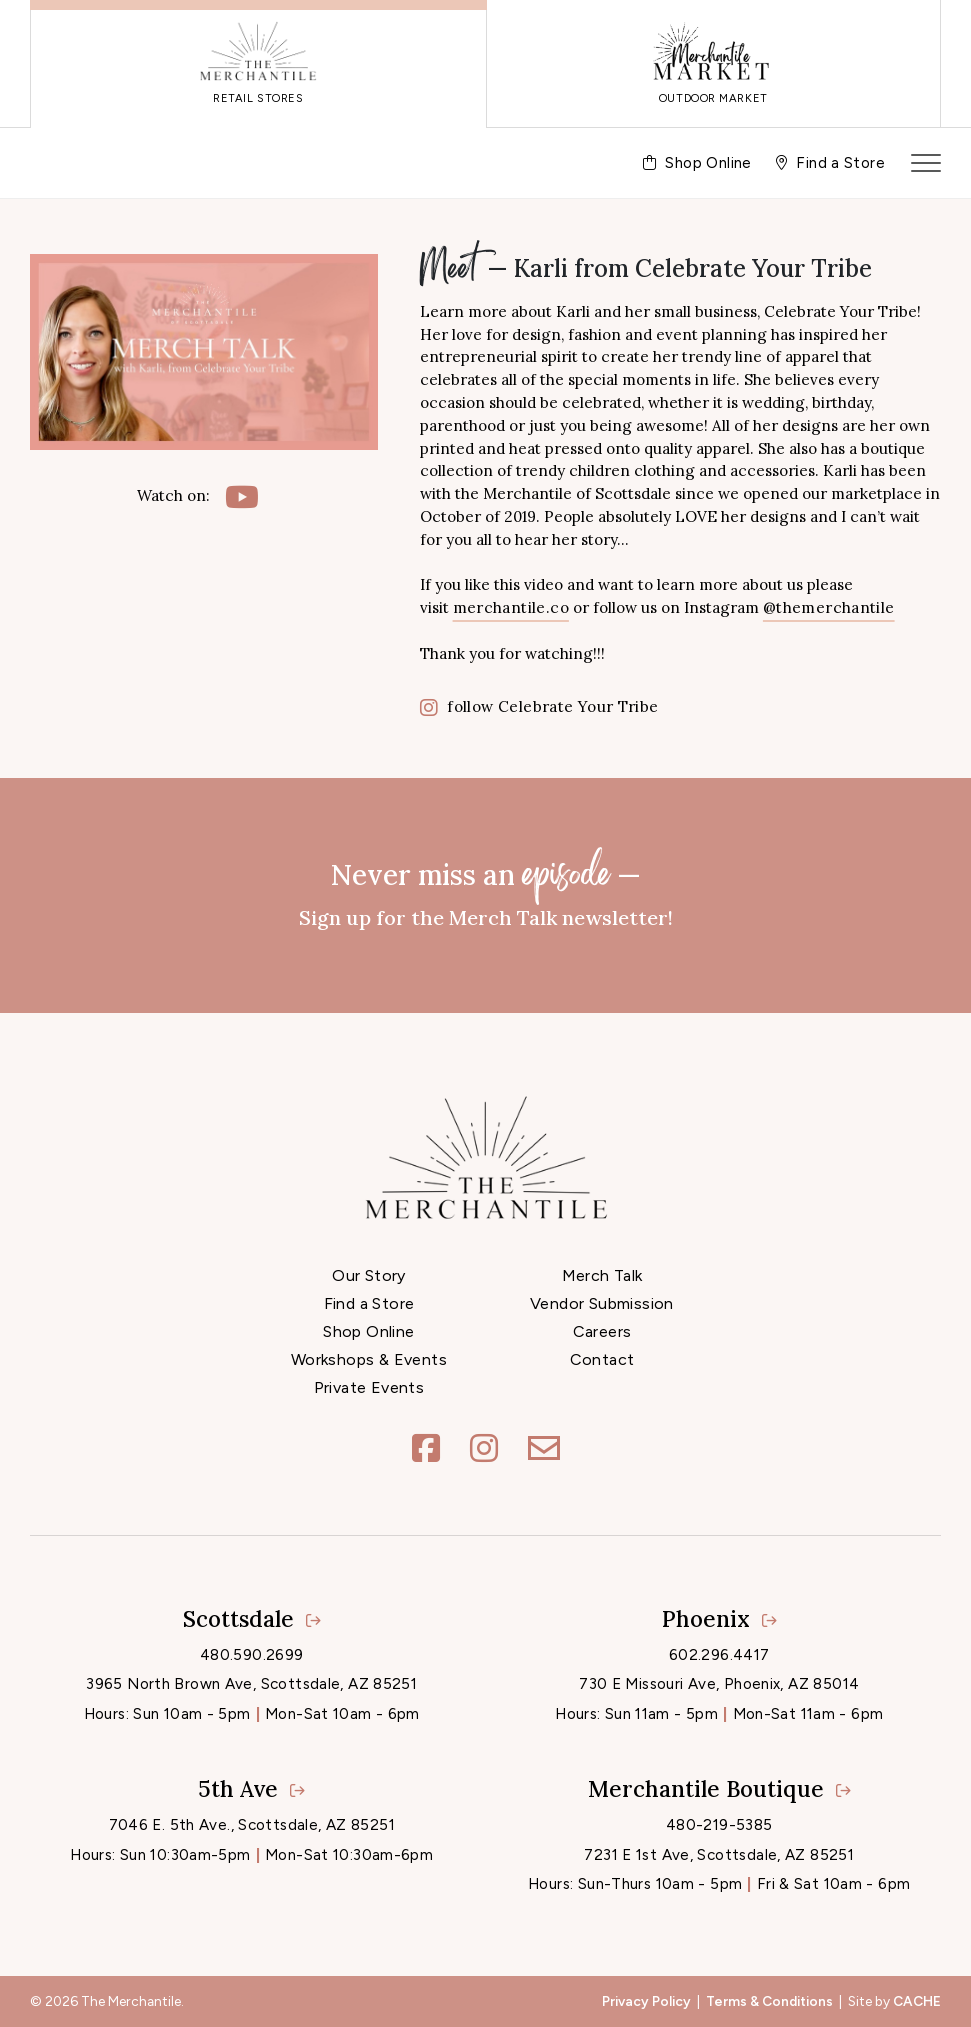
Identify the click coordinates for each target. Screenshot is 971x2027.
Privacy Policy (646, 2001)
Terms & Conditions (769, 2001)
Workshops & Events (369, 1359)
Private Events (369, 1387)
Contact (602, 1359)
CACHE (917, 2001)
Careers (602, 1331)
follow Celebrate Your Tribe (539, 706)
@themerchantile (829, 607)
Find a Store (369, 1303)
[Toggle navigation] (926, 163)
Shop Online (368, 1331)
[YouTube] (242, 496)
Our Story (369, 1275)
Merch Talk (602, 1275)
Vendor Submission (602, 1303)
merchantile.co (511, 607)
